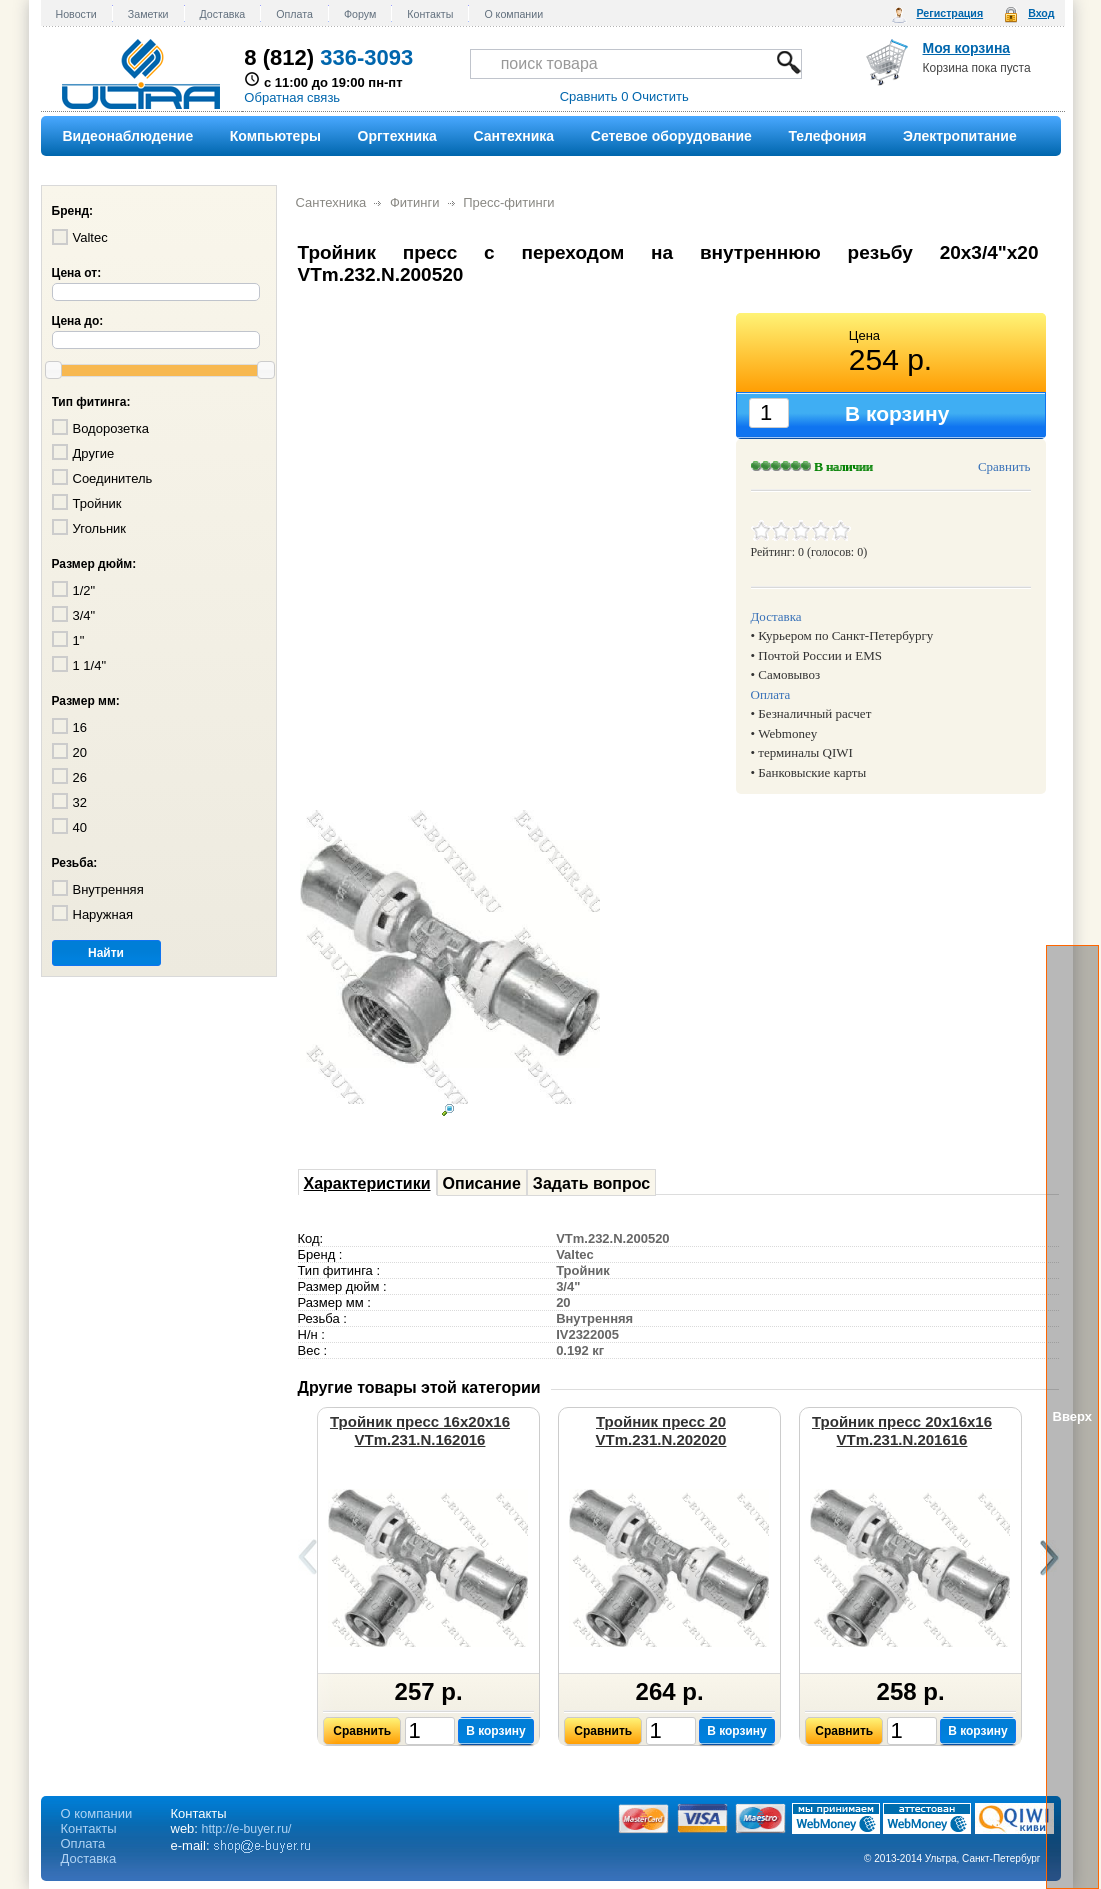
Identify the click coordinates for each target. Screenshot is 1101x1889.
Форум (360, 14)
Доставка (223, 14)
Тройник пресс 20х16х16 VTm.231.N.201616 (902, 1430)
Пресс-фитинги (509, 202)
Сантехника (331, 202)
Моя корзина (967, 48)
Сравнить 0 (594, 96)
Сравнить (1004, 466)
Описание (482, 1183)
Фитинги (415, 202)
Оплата (294, 14)
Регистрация (949, 13)
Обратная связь (292, 97)
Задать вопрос (591, 1183)
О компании (513, 14)
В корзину (496, 1731)
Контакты (430, 14)
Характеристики (367, 1183)
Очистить (660, 96)
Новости (76, 14)
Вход (1041, 13)
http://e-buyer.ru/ (247, 1829)
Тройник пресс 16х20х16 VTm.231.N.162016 (420, 1430)
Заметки (148, 14)
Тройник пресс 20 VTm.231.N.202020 (661, 1430)
